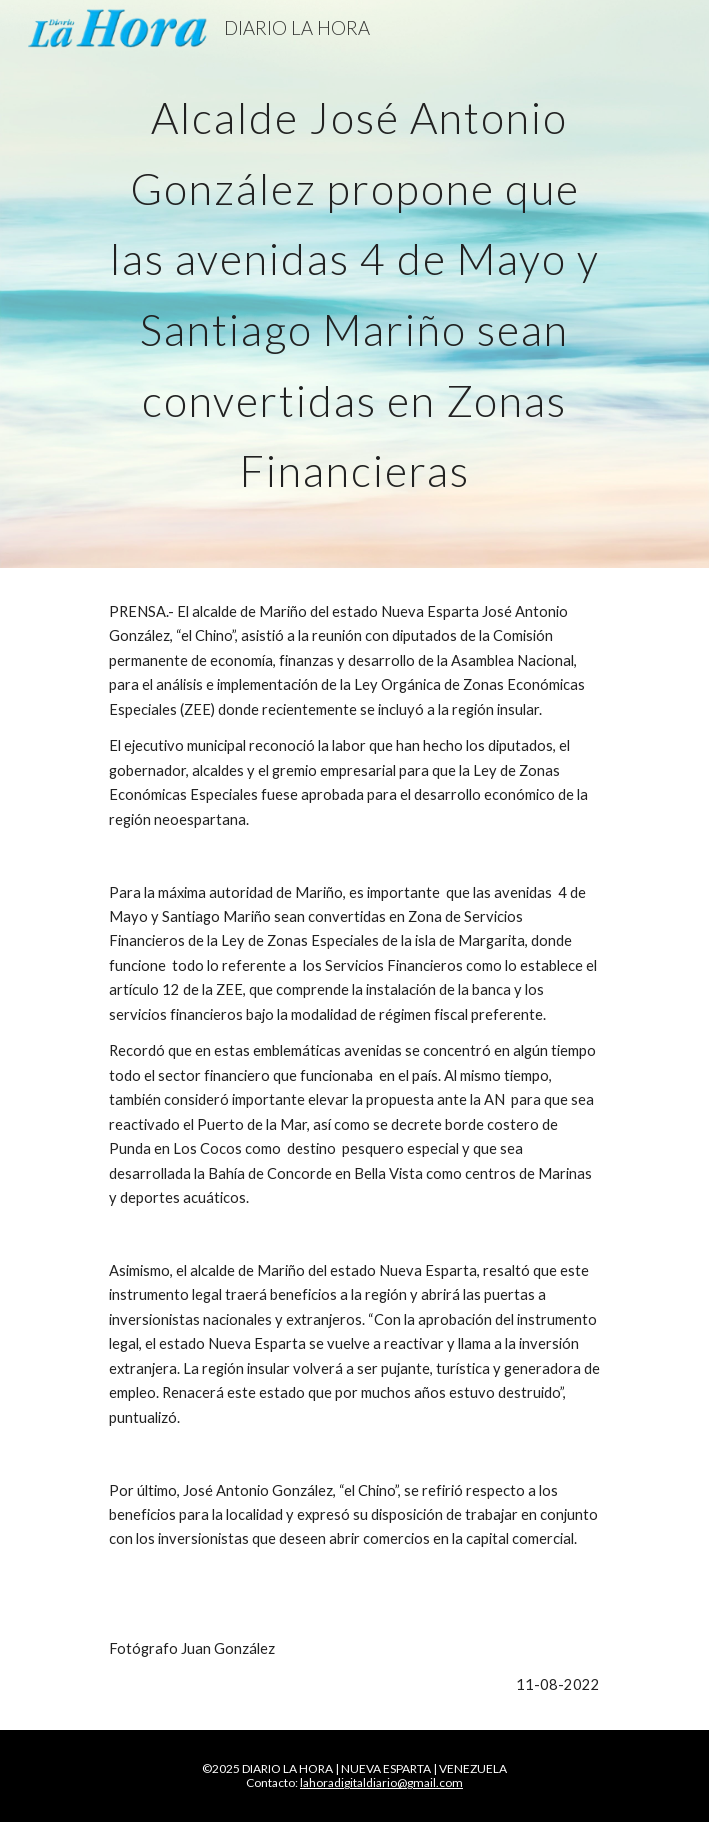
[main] (354, 284)
